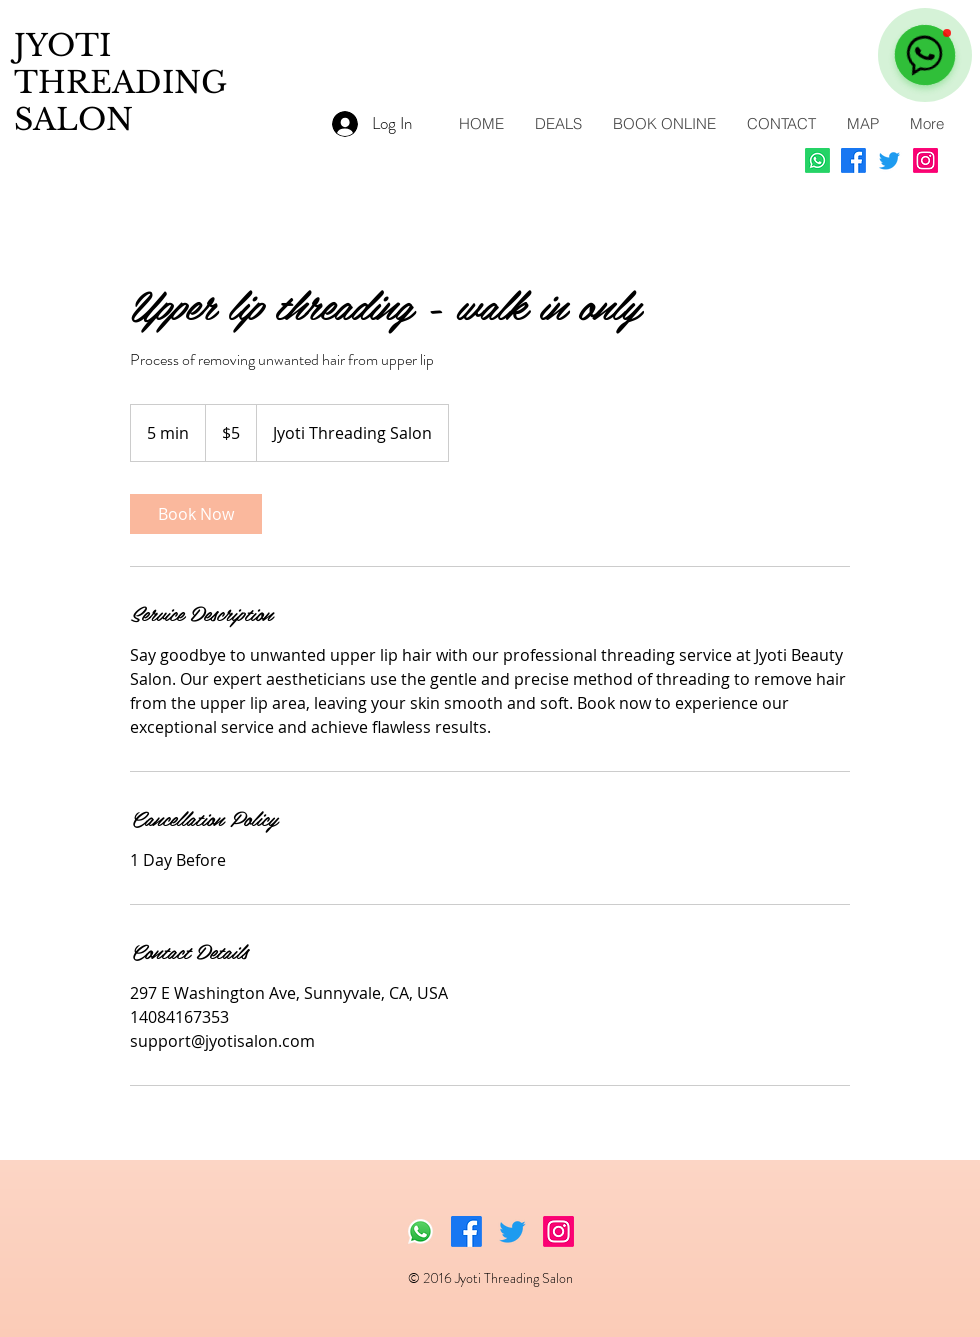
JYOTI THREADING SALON (120, 82)
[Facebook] (853, 160)
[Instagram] (925, 160)
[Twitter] (889, 160)
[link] (196, 514)
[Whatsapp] (817, 160)
